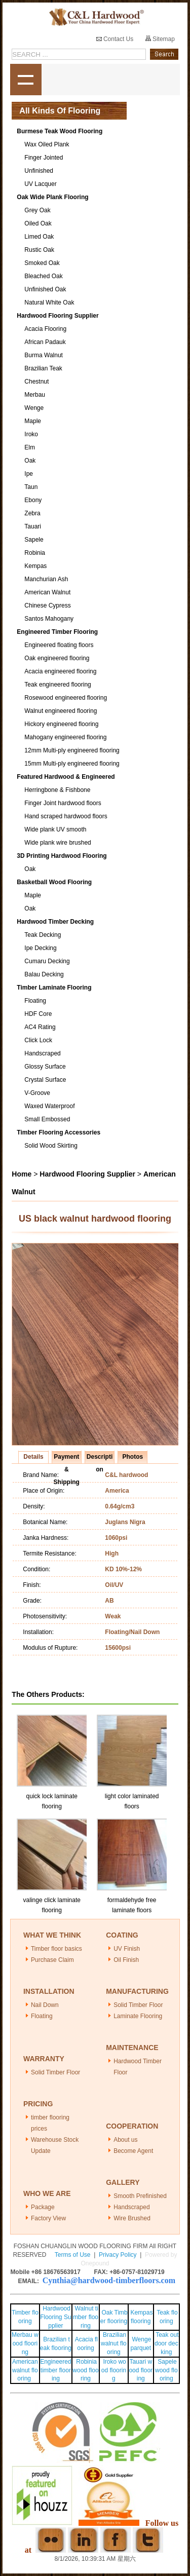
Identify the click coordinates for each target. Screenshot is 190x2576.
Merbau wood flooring (25, 2343)
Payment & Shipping (67, 1458)
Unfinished (38, 170)
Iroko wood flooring (113, 2370)
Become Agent (133, 2150)
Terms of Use (73, 2254)
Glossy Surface (44, 1066)
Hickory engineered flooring (61, 724)
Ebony (33, 500)
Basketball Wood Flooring (54, 882)
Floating (35, 1000)
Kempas (35, 566)
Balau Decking (43, 974)
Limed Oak (39, 236)
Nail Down (45, 2005)
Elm (29, 447)
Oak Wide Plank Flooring (52, 197)
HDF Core (38, 1013)
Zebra (32, 513)
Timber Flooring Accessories (58, 1132)
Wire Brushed (131, 2218)
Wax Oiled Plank (46, 144)
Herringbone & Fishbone (57, 789)
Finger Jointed (43, 157)
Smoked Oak (41, 263)
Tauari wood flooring (141, 2370)
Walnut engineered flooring (60, 710)
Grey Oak (37, 210)
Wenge (34, 407)
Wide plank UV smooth (55, 829)
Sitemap (160, 39)
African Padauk (44, 342)
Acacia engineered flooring (60, 671)
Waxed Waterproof (49, 1106)
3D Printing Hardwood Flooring (61, 855)
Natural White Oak (49, 302)
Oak (29, 460)
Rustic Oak (39, 249)
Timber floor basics (56, 1948)
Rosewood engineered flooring (65, 697)
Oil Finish (126, 1959)
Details (33, 1456)
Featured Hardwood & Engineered (66, 776)
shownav (26, 79)
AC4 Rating (39, 1027)
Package (43, 2207)
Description (99, 1458)
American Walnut (47, 592)
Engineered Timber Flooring (57, 631)
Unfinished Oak (45, 289)
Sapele (33, 539)
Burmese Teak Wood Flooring (59, 131)
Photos (132, 1456)
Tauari (32, 526)
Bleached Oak (43, 276)
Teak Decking (42, 934)
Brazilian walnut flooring (114, 2343)
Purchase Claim (52, 1959)
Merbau (34, 394)
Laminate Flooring (137, 2016)
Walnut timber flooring (85, 2317)
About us (125, 2139)
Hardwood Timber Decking (55, 921)
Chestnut (36, 381)
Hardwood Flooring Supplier (57, 315)
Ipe (28, 473)
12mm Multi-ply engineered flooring (71, 750)
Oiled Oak (37, 223)
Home (21, 1174)
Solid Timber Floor (138, 2005)
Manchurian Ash (46, 579)
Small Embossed (47, 1119)
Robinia (34, 552)
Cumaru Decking (46, 961)
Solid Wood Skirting (51, 1145)
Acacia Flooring (45, 328)
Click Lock (38, 1040)
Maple (32, 421)
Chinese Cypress (47, 605)
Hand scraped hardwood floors (65, 816)
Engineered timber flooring (55, 2370)
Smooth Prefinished (140, 2196)
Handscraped (42, 1053)
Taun (30, 486)
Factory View (48, 2218)
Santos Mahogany (48, 618)
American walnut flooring (25, 2370)
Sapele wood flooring (166, 2370)
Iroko (31, 434)
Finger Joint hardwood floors (62, 803)
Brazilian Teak (43, 368)
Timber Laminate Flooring (54, 987)
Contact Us (115, 39)
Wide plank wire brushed (57, 842)
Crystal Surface (45, 1079)
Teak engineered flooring (57, 684)
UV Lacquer (40, 183)
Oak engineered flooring (56, 658)
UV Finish (126, 1948)
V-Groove (37, 1092)
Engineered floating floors (58, 645)
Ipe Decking (40, 948)
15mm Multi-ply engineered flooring (71, 763)
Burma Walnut (43, 355)
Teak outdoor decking (167, 2343)
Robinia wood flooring (85, 2370)
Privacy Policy (118, 2254)
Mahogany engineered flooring (65, 737)
